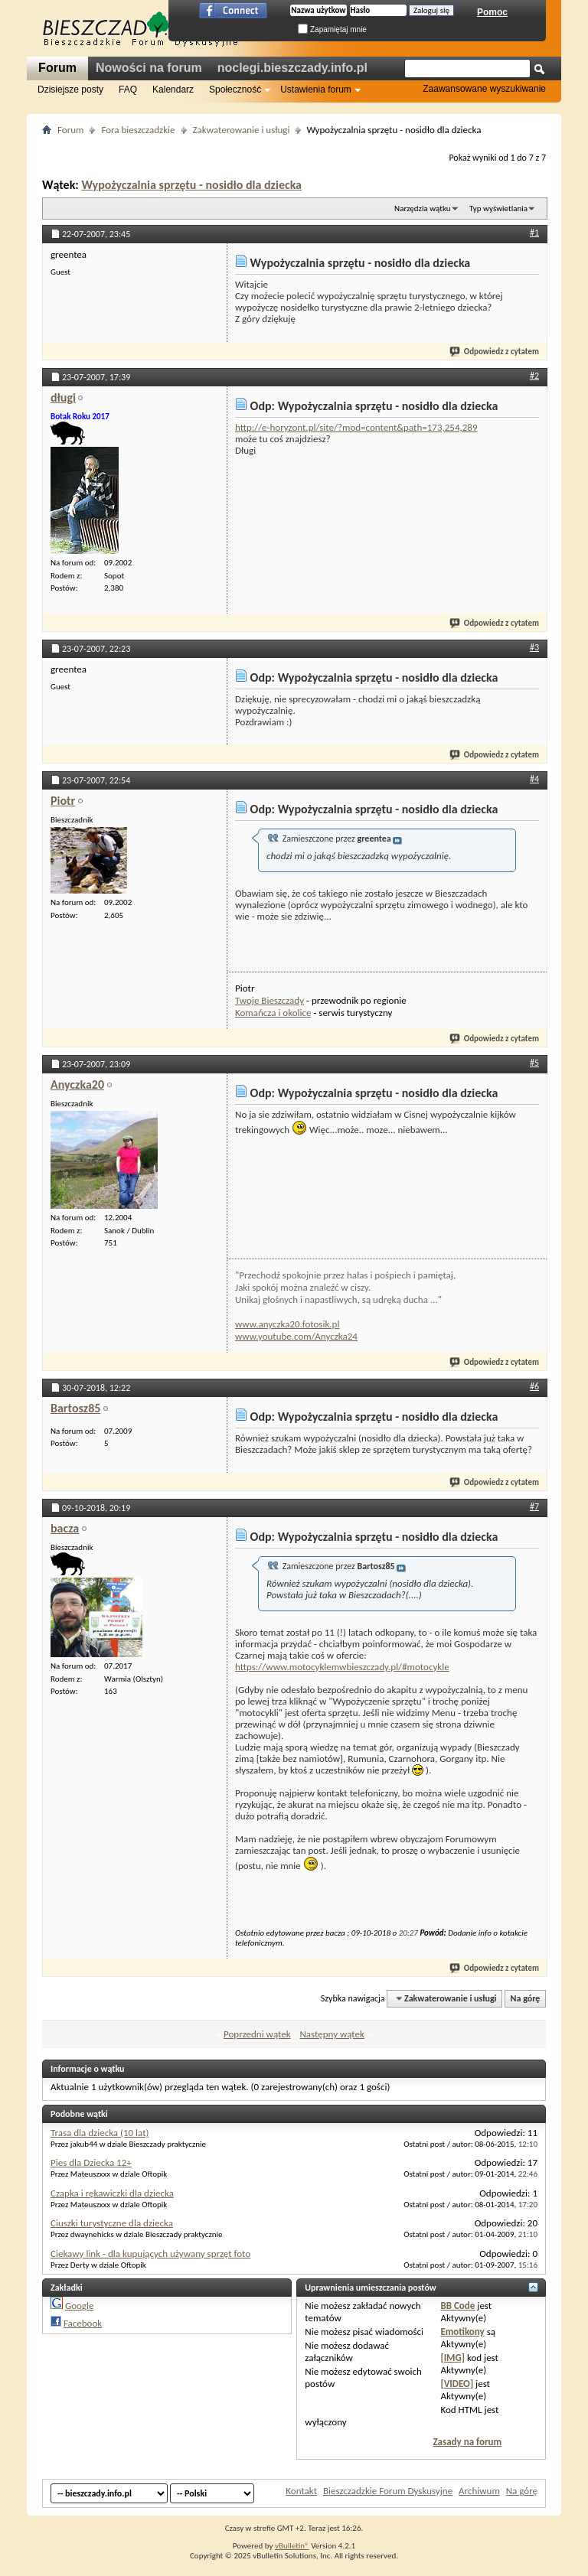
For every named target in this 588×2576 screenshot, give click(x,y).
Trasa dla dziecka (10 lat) (100, 2132)
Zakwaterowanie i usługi (241, 129)
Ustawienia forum (315, 89)
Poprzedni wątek (257, 2034)
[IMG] (452, 2357)
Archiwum (479, 2490)
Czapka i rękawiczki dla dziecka (112, 2193)
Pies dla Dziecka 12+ (91, 2162)
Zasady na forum (467, 2441)
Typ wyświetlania (498, 208)
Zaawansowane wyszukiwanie (484, 88)
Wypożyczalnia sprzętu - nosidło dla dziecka (191, 184)
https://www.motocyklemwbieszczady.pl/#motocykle (342, 1666)
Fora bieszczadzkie (138, 129)
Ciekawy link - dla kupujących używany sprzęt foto (150, 2253)
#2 (534, 375)
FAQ (128, 89)
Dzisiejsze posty (70, 89)
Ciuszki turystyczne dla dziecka (112, 2223)
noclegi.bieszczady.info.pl (292, 67)
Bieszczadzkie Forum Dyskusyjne (387, 2490)
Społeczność (235, 89)
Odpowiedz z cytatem (495, 352)
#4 (534, 778)
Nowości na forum (149, 67)
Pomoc (492, 12)
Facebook (83, 2323)
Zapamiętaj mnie (332, 29)
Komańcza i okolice (273, 1012)
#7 (534, 1506)
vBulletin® (292, 2546)
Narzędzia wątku (422, 208)
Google (79, 2305)
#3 (534, 647)
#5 (534, 1062)
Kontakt (301, 2490)
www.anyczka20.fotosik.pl (287, 1324)
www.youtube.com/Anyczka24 (296, 1336)
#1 (534, 232)
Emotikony (462, 2331)
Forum (57, 67)
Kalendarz (173, 89)
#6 (534, 1386)
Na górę (526, 1998)
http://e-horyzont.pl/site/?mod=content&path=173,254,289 (356, 427)
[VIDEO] (456, 2383)
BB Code (457, 2305)
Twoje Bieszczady (269, 1000)
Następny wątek (331, 2034)
